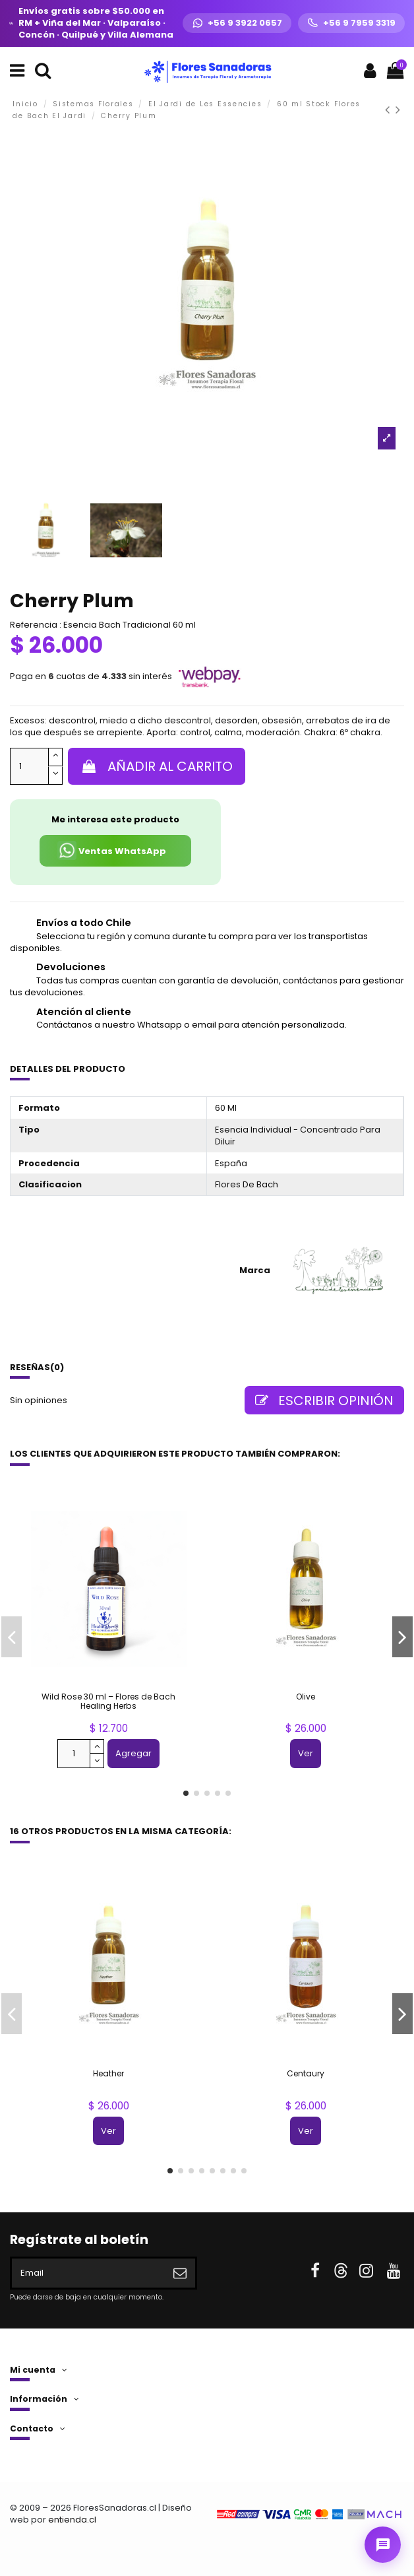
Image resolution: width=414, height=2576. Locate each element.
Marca (254, 1270)
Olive (305, 1696)
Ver (305, 1753)
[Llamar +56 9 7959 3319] (351, 23)
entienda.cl (72, 2519)
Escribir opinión (324, 1400)
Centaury (305, 2073)
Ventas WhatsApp (111, 850)
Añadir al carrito (156, 766)
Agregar (133, 1753)
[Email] (88, 2273)
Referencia (33, 625)
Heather (108, 2073)
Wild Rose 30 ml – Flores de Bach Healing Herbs (108, 1701)
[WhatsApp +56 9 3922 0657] (237, 23)
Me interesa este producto (115, 819)
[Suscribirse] (180, 2273)
